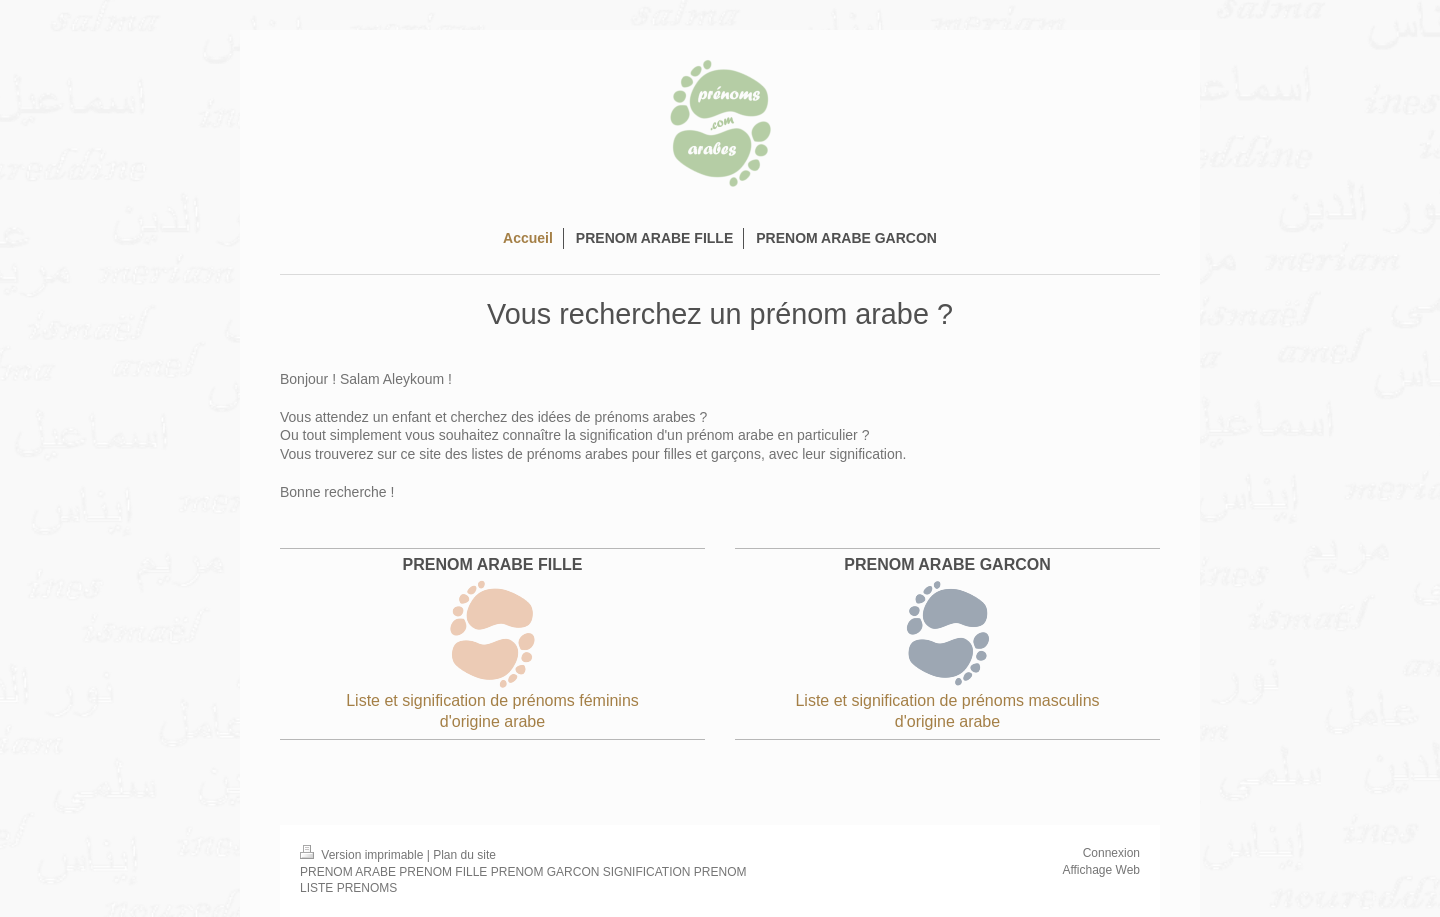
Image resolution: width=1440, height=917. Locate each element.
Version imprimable (363, 855)
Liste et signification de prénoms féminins (492, 700)
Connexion (1111, 853)
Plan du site (464, 855)
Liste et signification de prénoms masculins (947, 700)
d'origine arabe (492, 721)
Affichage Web (1101, 870)
